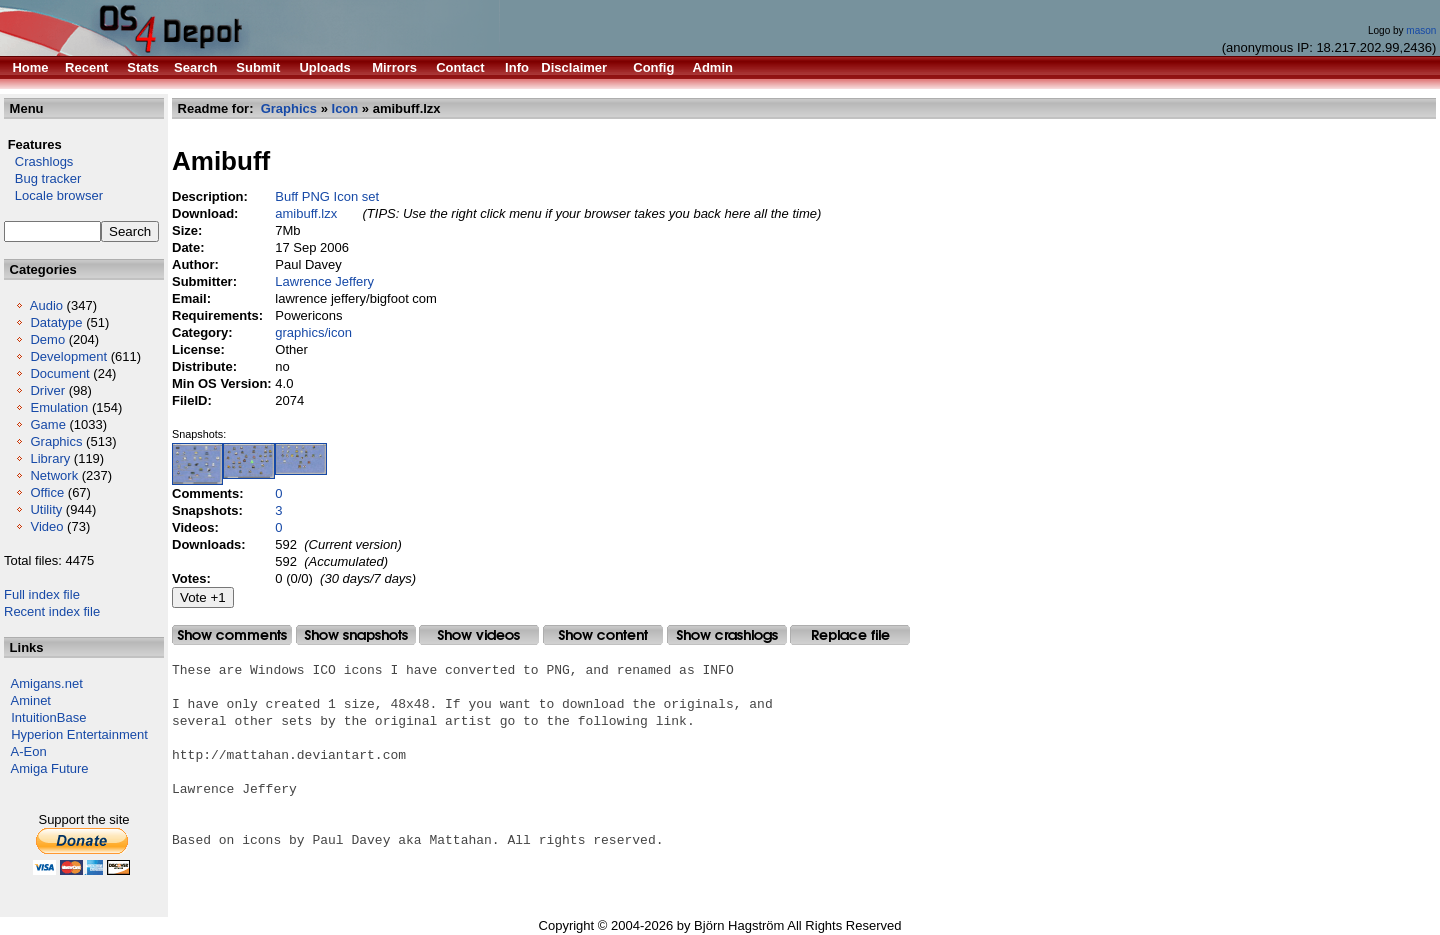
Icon (345, 108)
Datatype (56, 322)
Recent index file (52, 611)
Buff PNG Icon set (327, 196)
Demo (47, 339)
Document (59, 373)
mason (1421, 30)
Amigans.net (47, 683)
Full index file (42, 594)
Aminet (31, 700)
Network (54, 475)
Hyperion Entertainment (79, 734)
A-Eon (29, 751)
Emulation (59, 407)
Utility (46, 509)
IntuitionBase (48, 717)
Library (50, 458)
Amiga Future (50, 768)
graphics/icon (313, 332)
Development (68, 356)
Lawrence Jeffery (324, 281)
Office (47, 492)
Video (46, 526)
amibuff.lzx (306, 213)
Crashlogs (38, 161)
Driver (47, 390)
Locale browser (53, 195)
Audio (46, 305)
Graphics (56, 441)
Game (47, 424)
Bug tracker (42, 178)
